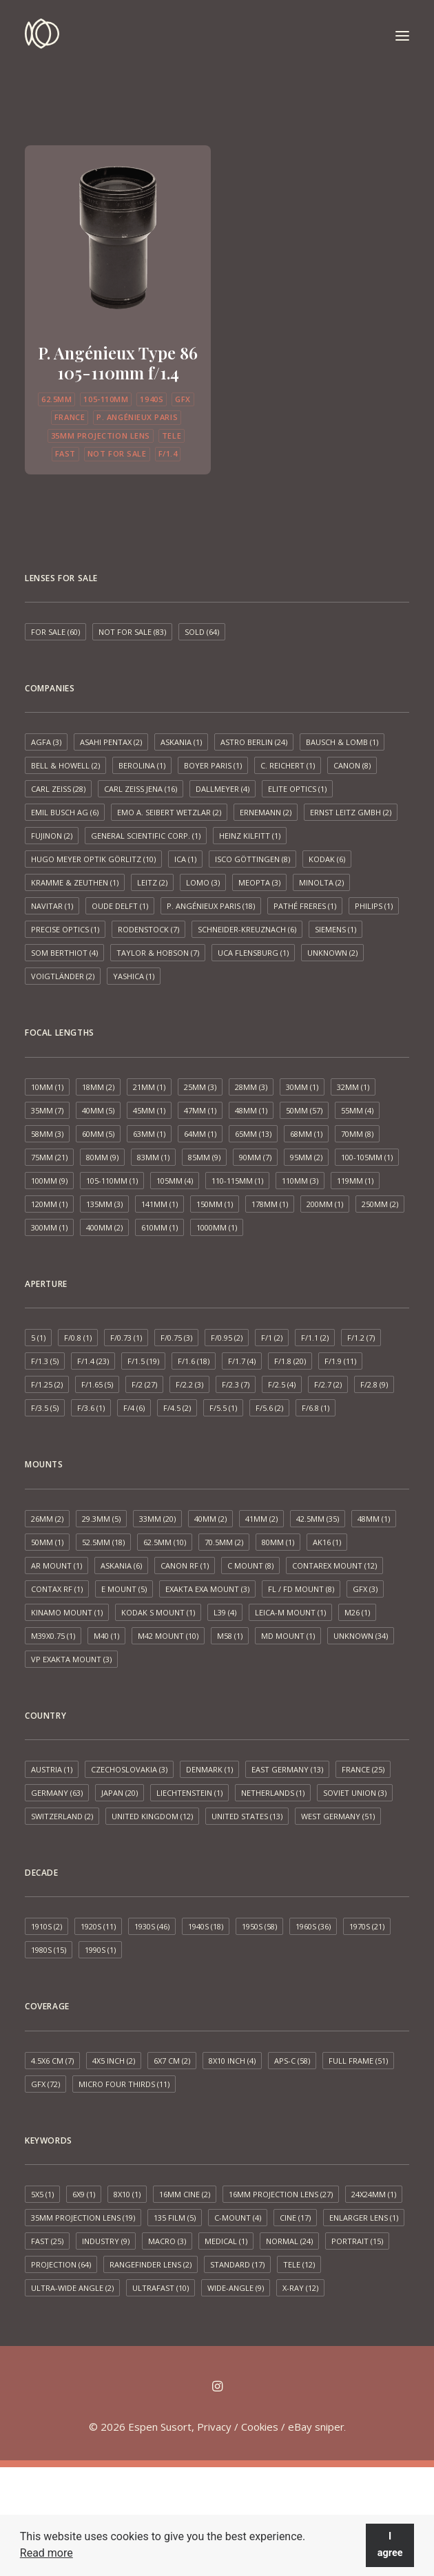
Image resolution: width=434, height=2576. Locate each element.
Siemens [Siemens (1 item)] (335, 929)
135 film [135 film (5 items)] (175, 2217)
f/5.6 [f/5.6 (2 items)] (269, 1408)
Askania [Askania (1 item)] (181, 742)
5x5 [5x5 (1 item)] (42, 2194)
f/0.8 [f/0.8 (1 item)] (78, 1337)
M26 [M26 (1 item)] (357, 1612)
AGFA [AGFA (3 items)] (46, 742)
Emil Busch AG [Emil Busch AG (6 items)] (65, 812)
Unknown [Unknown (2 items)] (332, 952)
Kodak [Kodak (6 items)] (327, 859)
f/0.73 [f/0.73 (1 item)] (126, 1337)
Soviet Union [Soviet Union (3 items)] (354, 1793)
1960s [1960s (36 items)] (313, 1926)
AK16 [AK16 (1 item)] (327, 1542)
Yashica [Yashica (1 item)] (133, 976)
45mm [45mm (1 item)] (149, 1110)
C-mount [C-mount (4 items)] (237, 2217)
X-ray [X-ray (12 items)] (300, 2288)
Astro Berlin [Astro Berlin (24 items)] (253, 742)
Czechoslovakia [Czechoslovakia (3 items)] (129, 1769)
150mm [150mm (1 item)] (214, 1204)
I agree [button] (390, 2545)
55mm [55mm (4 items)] (357, 1110)
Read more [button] (46, 2552)
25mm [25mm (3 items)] (200, 1087)
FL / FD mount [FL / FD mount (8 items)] (301, 1589)
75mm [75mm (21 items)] (49, 1157)
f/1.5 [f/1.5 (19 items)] (143, 1361)
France (69, 417)
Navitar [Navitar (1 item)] (52, 906)
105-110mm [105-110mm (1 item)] (112, 1180)
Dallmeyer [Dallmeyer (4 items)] (222, 789)
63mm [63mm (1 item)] (149, 1134)
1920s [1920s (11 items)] (98, 1926)
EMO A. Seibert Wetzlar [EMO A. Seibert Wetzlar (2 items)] (169, 812)
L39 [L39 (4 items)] (225, 1612)
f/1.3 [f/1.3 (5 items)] (45, 1361)
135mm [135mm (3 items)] (104, 1204)
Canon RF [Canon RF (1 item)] (185, 1565)
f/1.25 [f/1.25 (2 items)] (47, 1384)
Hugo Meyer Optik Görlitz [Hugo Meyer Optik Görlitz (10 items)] (93, 859)
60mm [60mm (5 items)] (98, 1134)
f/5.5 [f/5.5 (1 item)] (223, 1408)
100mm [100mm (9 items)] (49, 1180)
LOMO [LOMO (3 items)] (203, 882)
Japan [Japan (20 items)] (119, 1793)
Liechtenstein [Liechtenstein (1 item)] (189, 1793)
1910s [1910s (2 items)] (46, 1926)
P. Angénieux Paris (137, 417)
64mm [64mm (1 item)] (200, 1134)
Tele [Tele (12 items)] (299, 2264)
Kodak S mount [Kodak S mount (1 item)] (158, 1612)
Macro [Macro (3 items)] (167, 2241)
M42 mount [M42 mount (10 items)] (168, 1636)
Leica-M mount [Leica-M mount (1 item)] (290, 1612)
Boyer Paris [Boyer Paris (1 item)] (213, 765)
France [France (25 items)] (363, 1769)
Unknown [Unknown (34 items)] (360, 1636)
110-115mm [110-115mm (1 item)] (237, 1180)
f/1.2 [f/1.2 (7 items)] (361, 1337)
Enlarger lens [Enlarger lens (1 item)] (363, 2217)
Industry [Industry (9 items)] (106, 2241)
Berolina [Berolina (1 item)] (141, 765)
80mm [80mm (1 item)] (278, 1542)
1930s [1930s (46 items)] (151, 1926)
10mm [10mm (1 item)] (47, 1087)
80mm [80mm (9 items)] (102, 1157)
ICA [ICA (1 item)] (185, 859)
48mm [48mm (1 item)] (251, 1110)
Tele (171, 435)
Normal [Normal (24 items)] (289, 2241)
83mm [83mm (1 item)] (153, 1157)
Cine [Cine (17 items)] (295, 2217)
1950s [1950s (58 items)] (259, 1926)
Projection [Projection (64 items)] (61, 2264)
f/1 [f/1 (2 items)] (271, 1337)
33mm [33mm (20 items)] (157, 1519)
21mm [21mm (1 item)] (149, 1087)
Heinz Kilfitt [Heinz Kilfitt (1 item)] (249, 835)
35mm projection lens (100, 435)
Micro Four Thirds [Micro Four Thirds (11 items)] (124, 2084)
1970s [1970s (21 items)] (366, 1926)
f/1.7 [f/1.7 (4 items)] (242, 1361)
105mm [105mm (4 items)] (174, 1180)
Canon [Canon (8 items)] (352, 765)
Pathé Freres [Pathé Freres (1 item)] (304, 906)
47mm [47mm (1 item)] (200, 1110)
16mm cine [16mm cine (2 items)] (184, 2194)
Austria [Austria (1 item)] (51, 1769)
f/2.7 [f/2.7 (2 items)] (328, 1384)
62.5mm (56, 399)
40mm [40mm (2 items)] (210, 1519)
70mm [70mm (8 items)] (357, 1134)
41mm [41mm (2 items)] (261, 1519)
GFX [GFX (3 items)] (365, 1589)
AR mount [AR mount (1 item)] (56, 1565)
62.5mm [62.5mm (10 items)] (164, 1542)
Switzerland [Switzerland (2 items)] (62, 1816)
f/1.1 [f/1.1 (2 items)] (315, 1337)
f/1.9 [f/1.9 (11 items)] (340, 1361)
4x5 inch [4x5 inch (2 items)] (113, 2060)
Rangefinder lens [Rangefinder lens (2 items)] (151, 2264)
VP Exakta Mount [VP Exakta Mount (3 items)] (71, 1659)
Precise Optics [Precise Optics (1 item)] (65, 929)
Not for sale (117, 453)
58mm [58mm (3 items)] (47, 1134)
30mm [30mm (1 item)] (302, 1087)
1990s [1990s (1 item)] (100, 1950)
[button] (402, 36)
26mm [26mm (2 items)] (47, 1519)
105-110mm (105, 399)
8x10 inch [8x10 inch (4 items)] (232, 2060)
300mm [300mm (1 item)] (49, 1227)
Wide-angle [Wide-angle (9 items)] (235, 2288)
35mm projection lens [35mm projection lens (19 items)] (83, 2217)
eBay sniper (316, 2426)
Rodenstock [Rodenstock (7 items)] (148, 929)
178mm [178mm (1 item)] (269, 1204)
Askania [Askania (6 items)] (121, 1565)
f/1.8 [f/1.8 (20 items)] (290, 1361)
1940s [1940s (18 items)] (205, 1926)
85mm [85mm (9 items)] (204, 1157)
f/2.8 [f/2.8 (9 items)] (374, 1384)
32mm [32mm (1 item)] (353, 1087)
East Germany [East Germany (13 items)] (287, 1769)
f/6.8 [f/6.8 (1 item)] (315, 1408)
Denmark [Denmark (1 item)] (209, 1769)
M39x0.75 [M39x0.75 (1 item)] (53, 1636)
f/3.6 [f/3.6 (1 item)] (91, 1408)
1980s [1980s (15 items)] (48, 1950)
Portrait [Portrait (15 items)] (357, 2241)
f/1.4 (168, 453)
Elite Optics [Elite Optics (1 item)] (297, 789)
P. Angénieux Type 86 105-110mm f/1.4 (118, 363)
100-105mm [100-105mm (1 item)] (367, 1157)
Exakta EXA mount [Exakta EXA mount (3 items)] (207, 1589)
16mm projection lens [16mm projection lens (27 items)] (281, 2194)
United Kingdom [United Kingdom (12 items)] (152, 1816)
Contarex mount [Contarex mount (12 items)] (334, 1565)
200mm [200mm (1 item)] (325, 1204)
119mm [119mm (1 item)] (355, 1180)
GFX (183, 399)
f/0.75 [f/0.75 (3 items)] (176, 1337)
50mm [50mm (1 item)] (47, 1542)
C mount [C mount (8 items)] (250, 1565)
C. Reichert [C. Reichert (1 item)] (287, 765)
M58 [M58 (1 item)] (229, 1636)
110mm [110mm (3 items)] (300, 1180)
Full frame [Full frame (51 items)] (358, 2060)
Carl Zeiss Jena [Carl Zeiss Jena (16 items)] (140, 789)
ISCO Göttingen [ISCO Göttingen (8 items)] (252, 859)
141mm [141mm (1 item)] (159, 1204)
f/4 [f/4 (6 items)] (134, 1408)
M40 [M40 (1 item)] (106, 1636)
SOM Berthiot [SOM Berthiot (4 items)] (64, 952)
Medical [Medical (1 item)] (226, 2241)
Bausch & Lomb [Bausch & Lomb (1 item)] (342, 742)
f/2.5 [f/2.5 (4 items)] (282, 1384)
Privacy (214, 2426)
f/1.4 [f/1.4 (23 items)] (93, 1361)
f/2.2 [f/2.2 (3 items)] (189, 1384)
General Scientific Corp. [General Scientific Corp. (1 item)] (145, 835)
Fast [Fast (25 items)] (47, 2241)
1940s (151, 399)
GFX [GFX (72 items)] (45, 2084)
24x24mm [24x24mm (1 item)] (373, 2194)
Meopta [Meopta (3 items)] (259, 882)
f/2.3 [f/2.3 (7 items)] (235, 1384)
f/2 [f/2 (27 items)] (144, 1384)
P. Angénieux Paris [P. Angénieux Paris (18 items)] (211, 906)
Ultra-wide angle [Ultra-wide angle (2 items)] (72, 2288)
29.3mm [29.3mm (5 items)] (101, 1519)
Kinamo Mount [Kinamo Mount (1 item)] (67, 1612)
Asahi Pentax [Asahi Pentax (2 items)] (111, 742)
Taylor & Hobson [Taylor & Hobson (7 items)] (157, 952)
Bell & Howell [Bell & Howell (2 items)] (65, 765)
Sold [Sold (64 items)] (202, 632)
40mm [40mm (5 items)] (98, 1110)
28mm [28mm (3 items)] (251, 1087)
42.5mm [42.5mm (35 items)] (317, 1519)
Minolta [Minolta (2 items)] (321, 882)
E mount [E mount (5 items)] (124, 1589)
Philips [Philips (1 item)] (374, 906)
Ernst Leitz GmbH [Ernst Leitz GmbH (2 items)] (350, 812)
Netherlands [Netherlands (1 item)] (272, 1793)
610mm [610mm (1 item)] (159, 1227)
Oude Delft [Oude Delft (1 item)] (120, 906)
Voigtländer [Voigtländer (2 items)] (62, 976)
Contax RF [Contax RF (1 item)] (57, 1589)
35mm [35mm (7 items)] (47, 1110)
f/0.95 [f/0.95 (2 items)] (226, 1337)
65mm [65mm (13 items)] (253, 1134)
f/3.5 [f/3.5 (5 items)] (45, 1408)
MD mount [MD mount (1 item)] (288, 1636)
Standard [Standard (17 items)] (237, 2264)
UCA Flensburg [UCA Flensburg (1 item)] (253, 952)
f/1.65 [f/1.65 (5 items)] (97, 1384)
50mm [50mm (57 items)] (304, 1110)
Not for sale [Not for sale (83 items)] (132, 632)
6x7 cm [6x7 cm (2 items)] (172, 2060)
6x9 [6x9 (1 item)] (83, 2194)
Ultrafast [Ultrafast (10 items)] (160, 2288)
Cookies (259, 2426)
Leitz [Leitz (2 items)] (152, 882)
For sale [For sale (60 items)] (55, 632)
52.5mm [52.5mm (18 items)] (103, 1542)
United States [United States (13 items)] (246, 1816)
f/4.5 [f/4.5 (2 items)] (177, 1408)
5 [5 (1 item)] (38, 1337)
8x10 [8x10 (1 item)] (127, 2194)
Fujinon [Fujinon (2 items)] (51, 835)
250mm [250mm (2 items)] (380, 1204)
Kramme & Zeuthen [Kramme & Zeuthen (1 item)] (74, 882)
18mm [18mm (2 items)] (98, 1087)
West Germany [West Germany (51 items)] (338, 1816)
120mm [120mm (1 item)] (49, 1204)
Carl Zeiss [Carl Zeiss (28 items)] (58, 789)
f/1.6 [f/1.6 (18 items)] (193, 1361)
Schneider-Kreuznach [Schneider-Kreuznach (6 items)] (247, 929)
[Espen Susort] (42, 36)
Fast (65, 453)
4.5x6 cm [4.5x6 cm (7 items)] (52, 2060)
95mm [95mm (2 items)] (306, 1157)
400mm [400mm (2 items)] (104, 1227)
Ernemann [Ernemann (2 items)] (265, 812)
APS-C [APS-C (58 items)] (292, 2060)
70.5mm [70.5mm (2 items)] (224, 1542)
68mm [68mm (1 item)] (306, 1134)
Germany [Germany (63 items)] (57, 1793)
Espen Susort (160, 2426)
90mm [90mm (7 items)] (255, 1157)
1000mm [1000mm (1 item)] (216, 1227)
